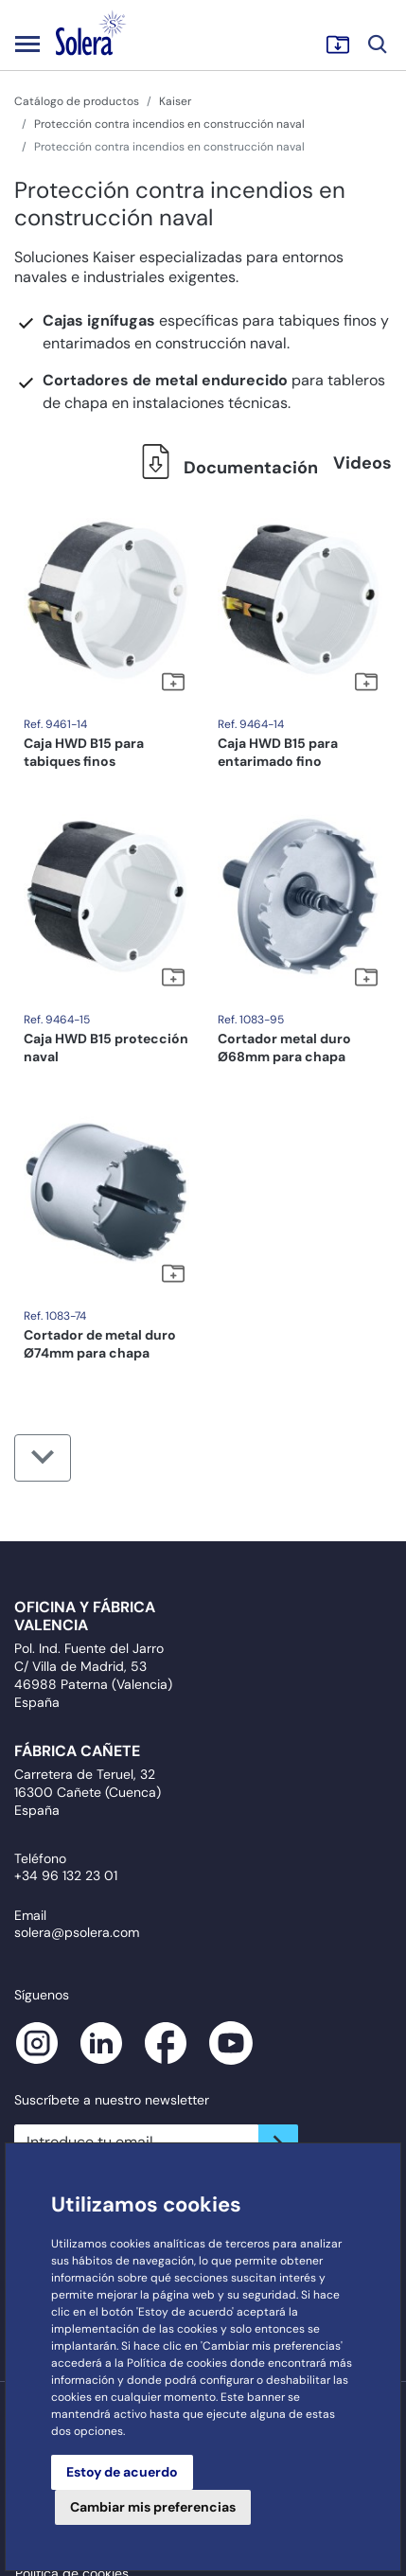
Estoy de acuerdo (122, 2471)
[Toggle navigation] (27, 43)
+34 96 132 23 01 (65, 1875)
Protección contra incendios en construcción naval (169, 124)
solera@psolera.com (76, 1932)
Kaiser (175, 101)
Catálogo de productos (76, 101)
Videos (362, 463)
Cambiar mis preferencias (153, 2506)
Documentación (224, 467)
